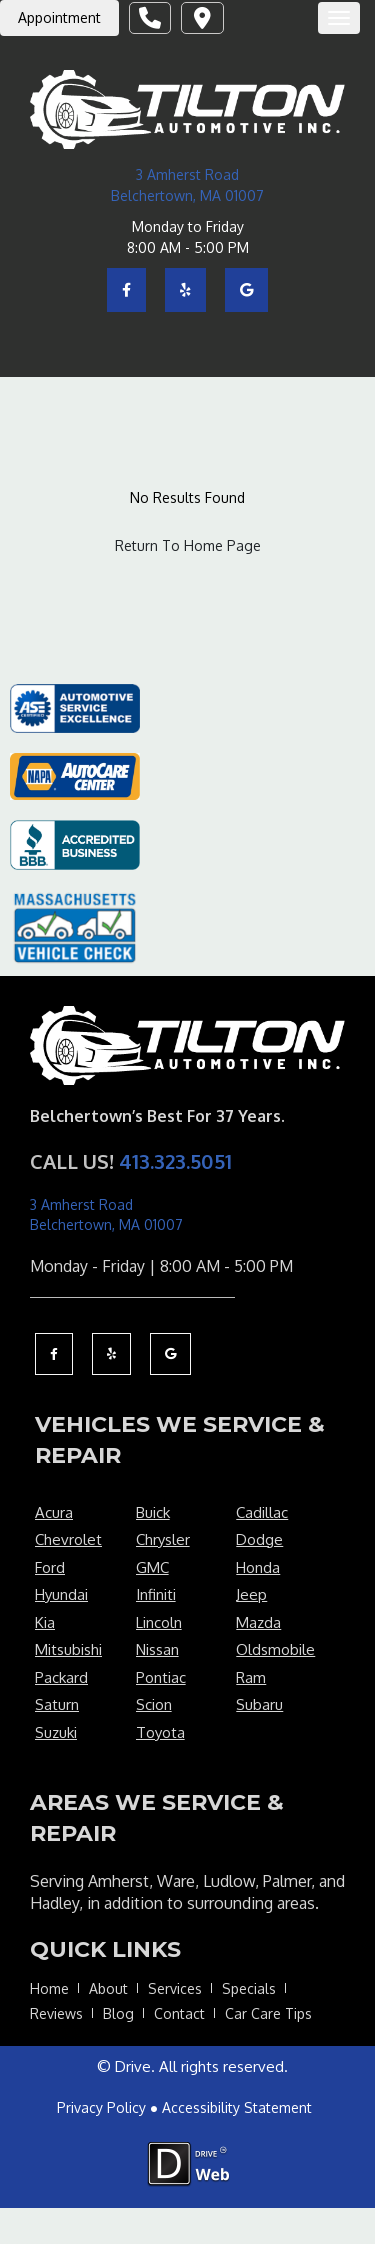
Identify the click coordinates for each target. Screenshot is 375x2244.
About (108, 1988)
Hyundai (61, 1594)
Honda (258, 1567)
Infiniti (156, 1594)
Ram (251, 1677)
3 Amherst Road (187, 174)
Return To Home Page (188, 545)
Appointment (59, 17)
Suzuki (56, 1732)
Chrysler (163, 1539)
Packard (61, 1677)
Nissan (157, 1649)
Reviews (56, 2013)
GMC (152, 1567)
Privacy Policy (101, 2107)
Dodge (259, 1539)
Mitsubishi (68, 1649)
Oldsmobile (275, 1649)
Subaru (259, 1704)
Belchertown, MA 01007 (187, 195)
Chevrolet (68, 1539)
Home (49, 1988)
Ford (50, 1567)
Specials (249, 1988)
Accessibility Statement (237, 2107)
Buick (153, 1512)
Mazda (258, 1622)
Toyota (160, 1732)
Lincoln (159, 1622)
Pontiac (161, 1677)
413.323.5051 (175, 1161)
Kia (45, 1622)
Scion (154, 1704)
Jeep (251, 1594)
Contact (179, 2013)
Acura (54, 1512)
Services (175, 1988)
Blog (118, 2013)
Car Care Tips (268, 2013)
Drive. (135, 2066)
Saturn (57, 1704)
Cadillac (262, 1512)
